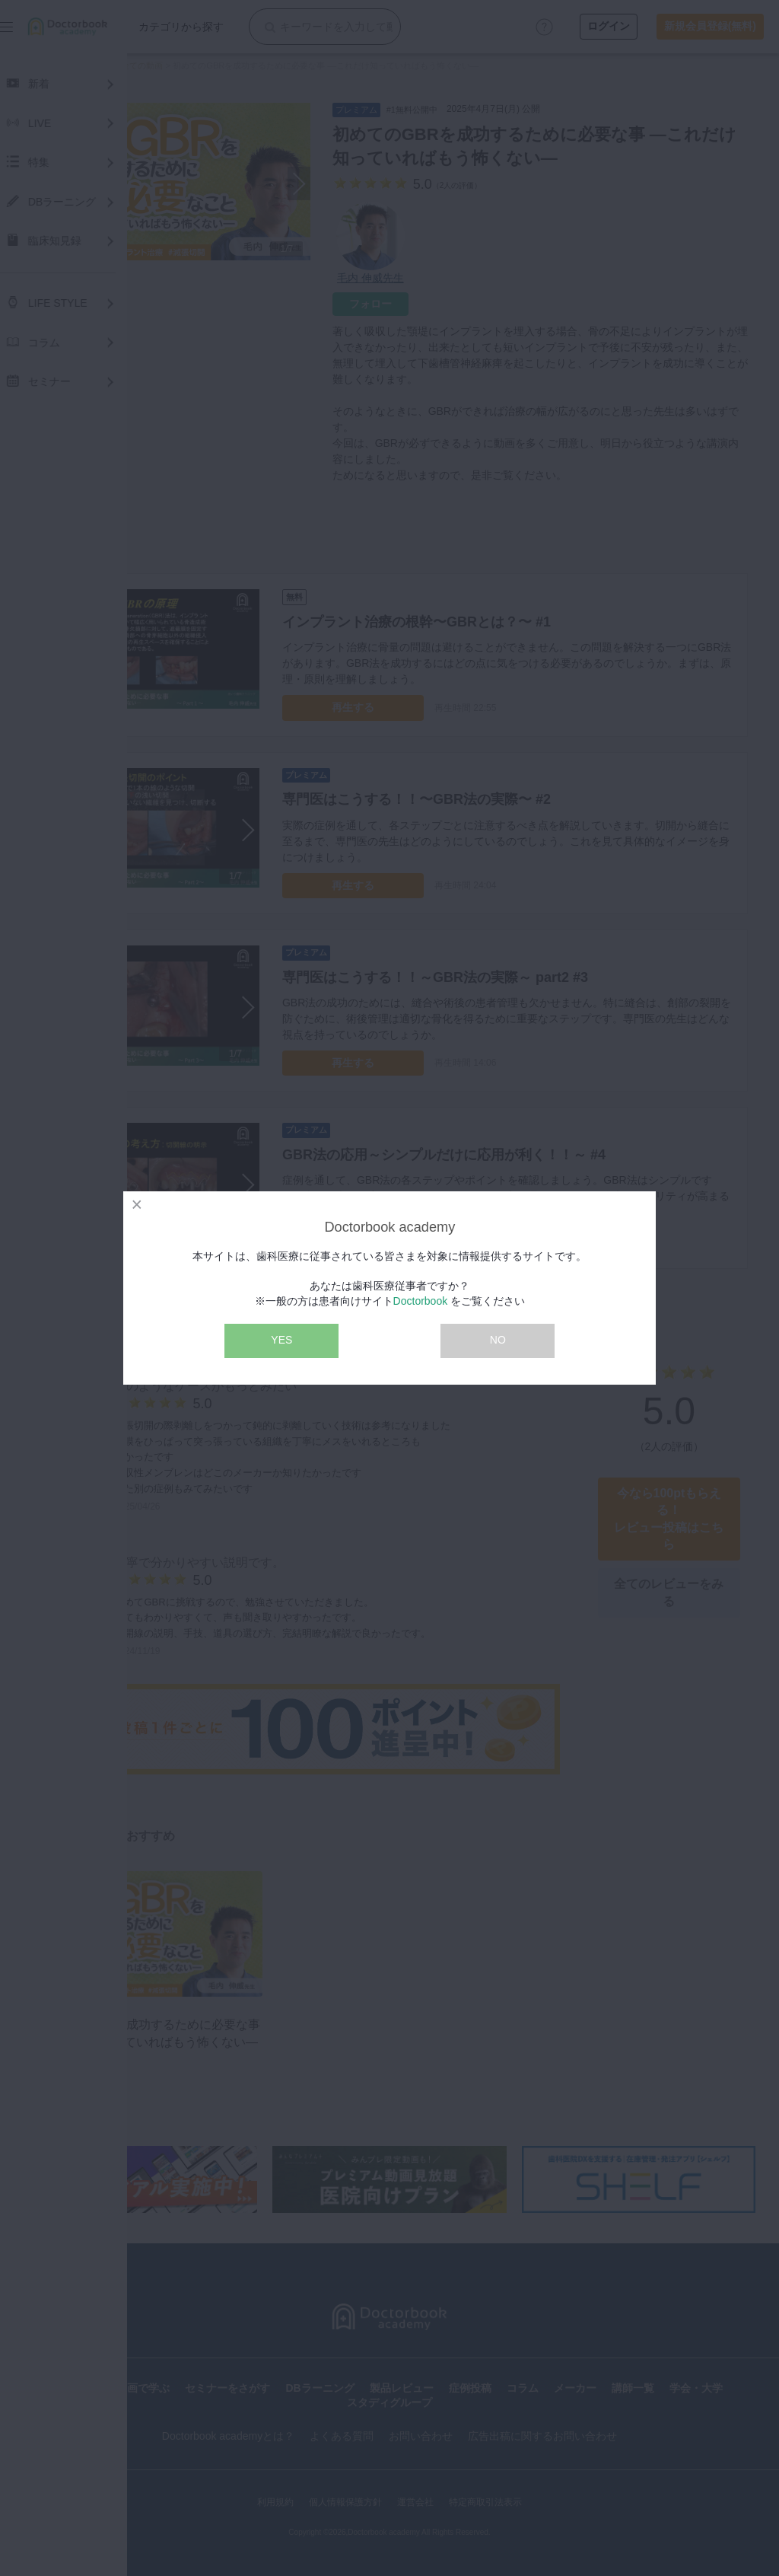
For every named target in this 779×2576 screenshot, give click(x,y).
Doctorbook (420, 1301)
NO (498, 1340)
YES (281, 1340)
